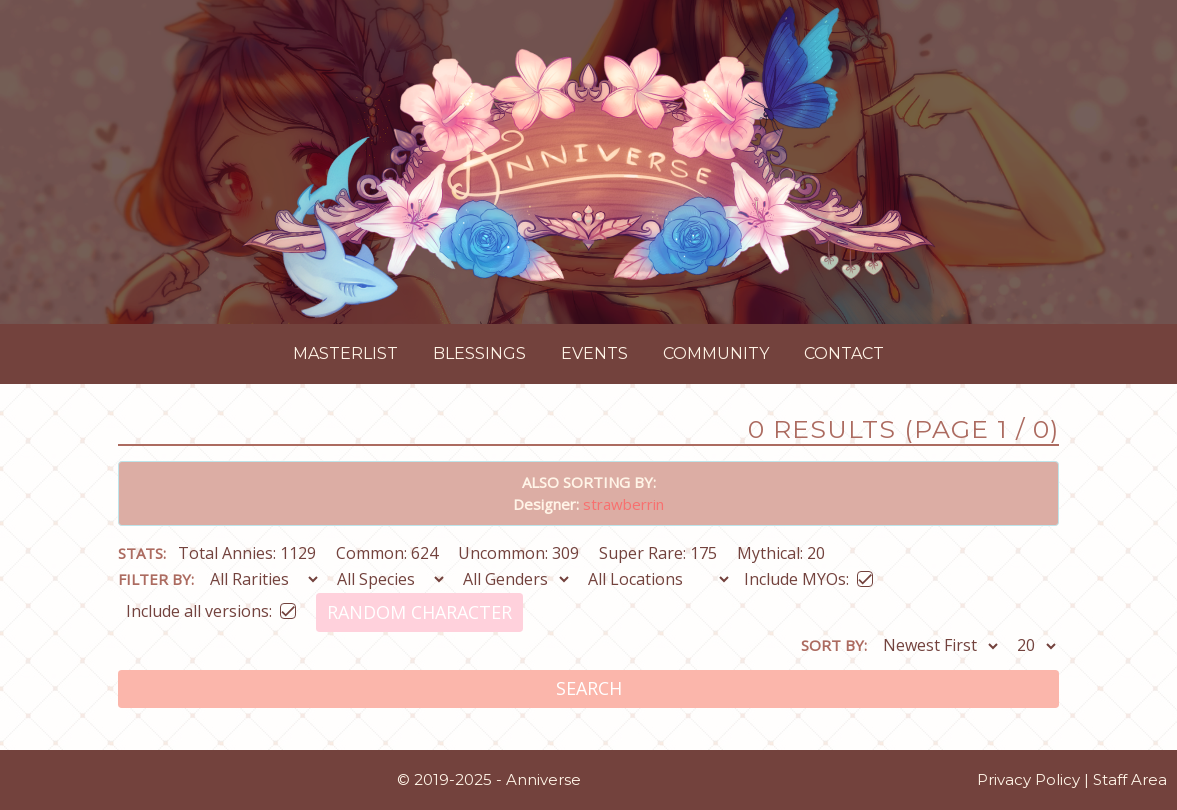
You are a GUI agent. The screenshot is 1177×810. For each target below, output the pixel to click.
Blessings (479, 353)
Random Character (419, 612)
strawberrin (623, 504)
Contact (844, 353)
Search (589, 688)
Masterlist (345, 353)
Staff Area (1130, 779)
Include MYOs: (808, 575)
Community (716, 353)
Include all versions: (211, 607)
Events (594, 353)
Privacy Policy (1028, 779)
